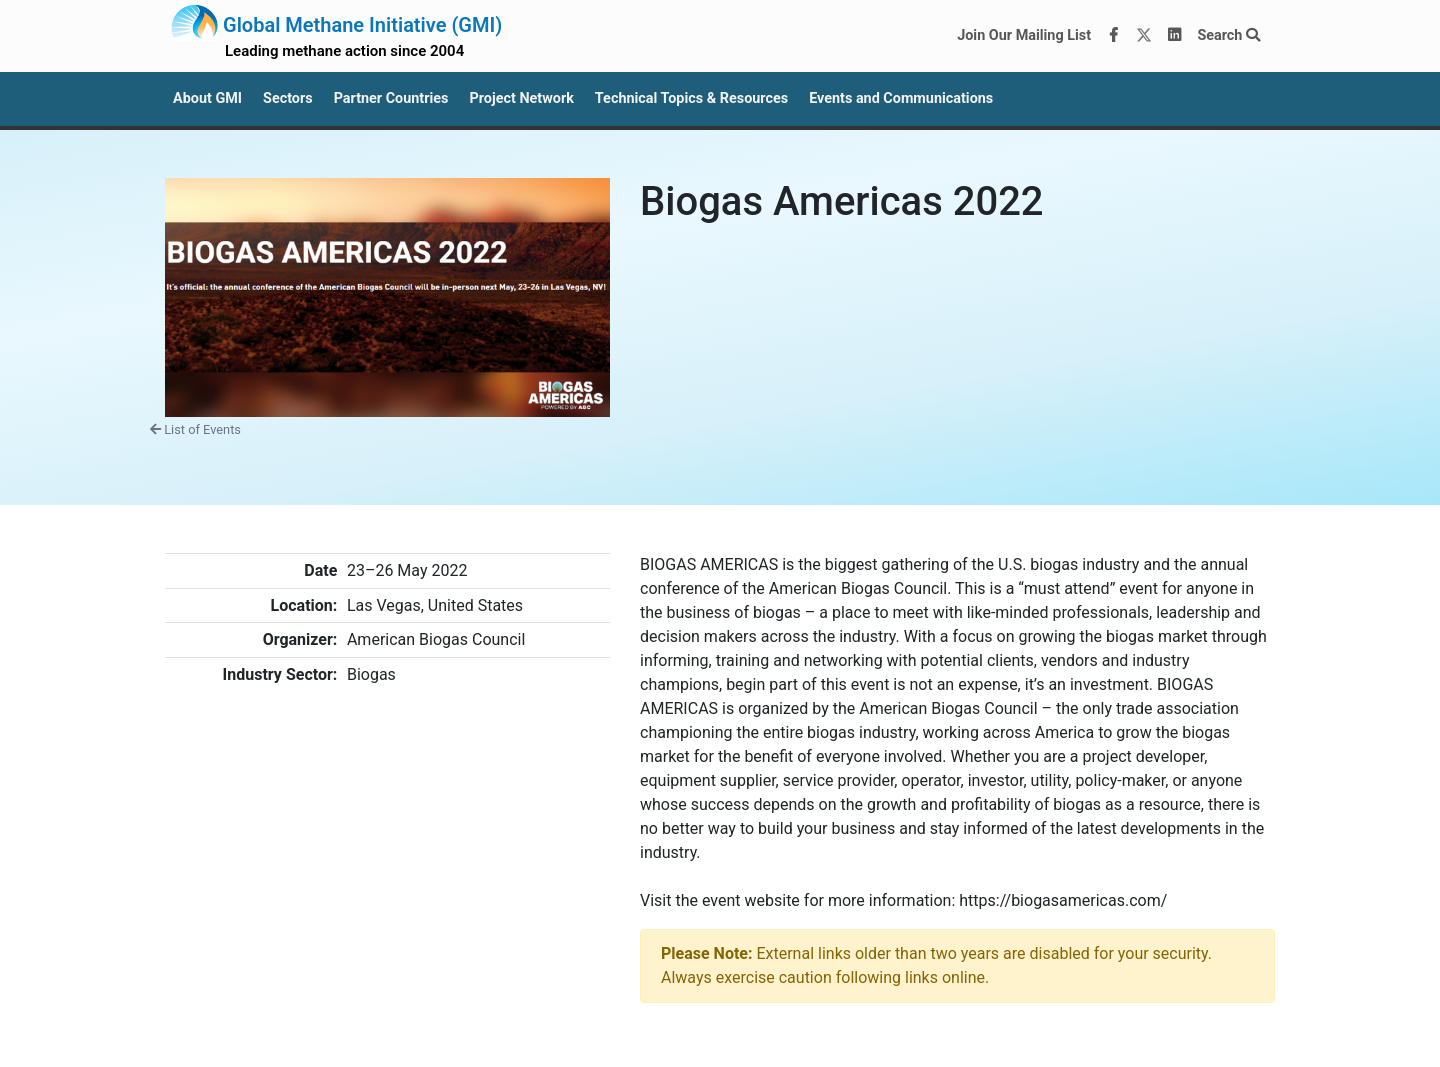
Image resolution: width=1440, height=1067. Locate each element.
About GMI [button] (207, 98)
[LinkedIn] (1175, 36)
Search (1228, 35)
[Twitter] (1144, 36)
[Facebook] (1114, 36)
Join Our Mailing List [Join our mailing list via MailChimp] (1024, 35)
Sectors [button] (288, 98)
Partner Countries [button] (391, 98)
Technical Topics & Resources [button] (691, 98)
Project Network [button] (521, 98)
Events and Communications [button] (901, 98)
